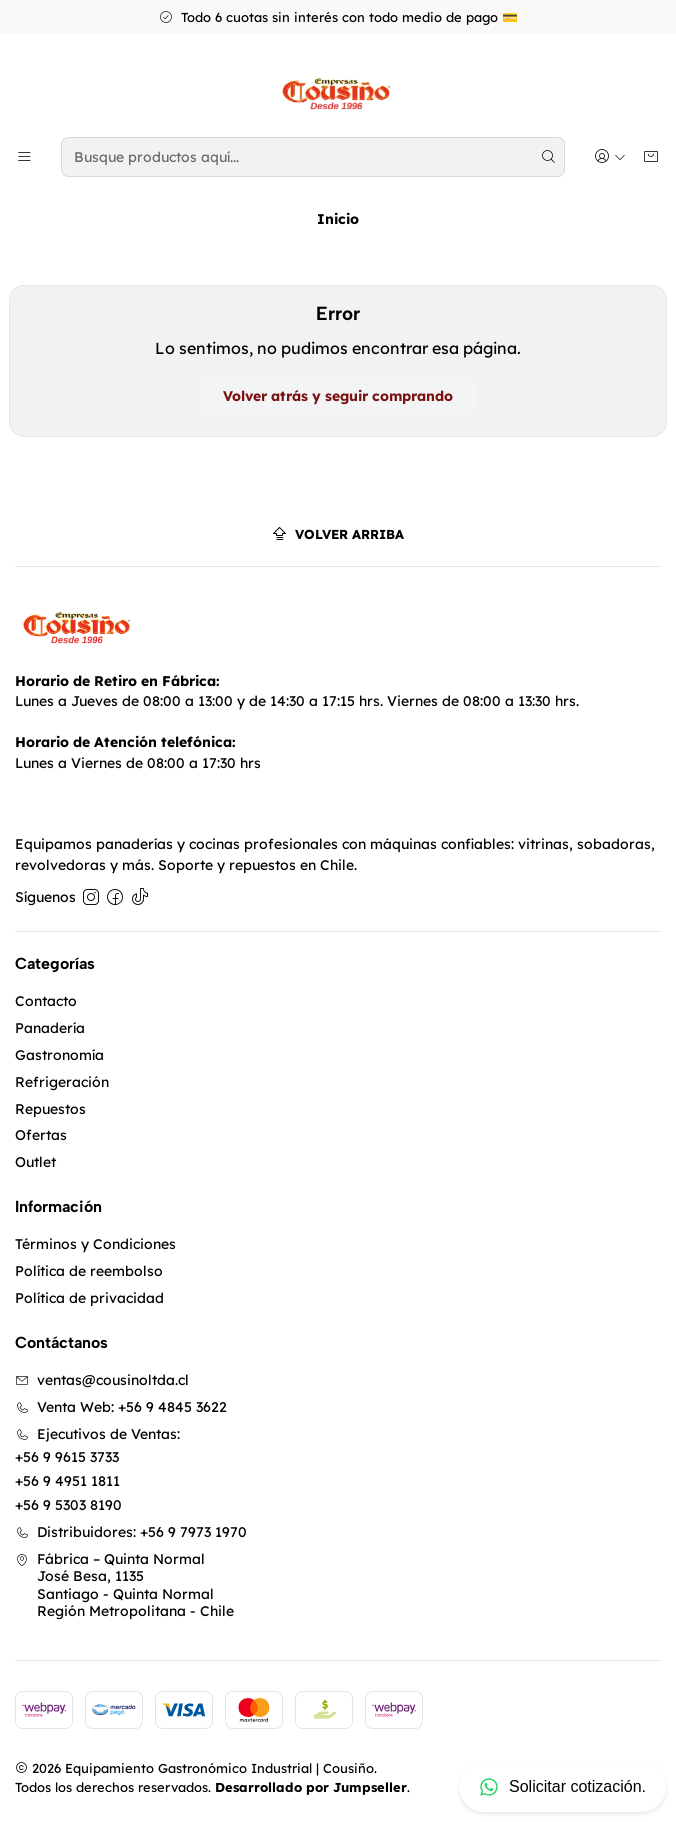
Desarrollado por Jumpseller (311, 1787)
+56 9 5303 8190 (68, 1505)
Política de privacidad (89, 1298)
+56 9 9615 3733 (67, 1457)
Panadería (50, 1028)
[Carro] (651, 157)
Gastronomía (59, 1055)
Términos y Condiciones (95, 1244)
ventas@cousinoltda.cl (102, 1380)
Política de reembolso (89, 1271)
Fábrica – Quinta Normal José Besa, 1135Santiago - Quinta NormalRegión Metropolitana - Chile (124, 1585)
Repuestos (50, 1109)
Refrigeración (62, 1082)
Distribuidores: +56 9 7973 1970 (131, 1532)
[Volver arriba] (338, 534)
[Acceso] (610, 157)
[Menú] (24, 157)
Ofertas (41, 1135)
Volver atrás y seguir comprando (338, 396)
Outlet (35, 1162)
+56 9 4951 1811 (67, 1481)
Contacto (46, 1001)
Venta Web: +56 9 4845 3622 (121, 1407)
